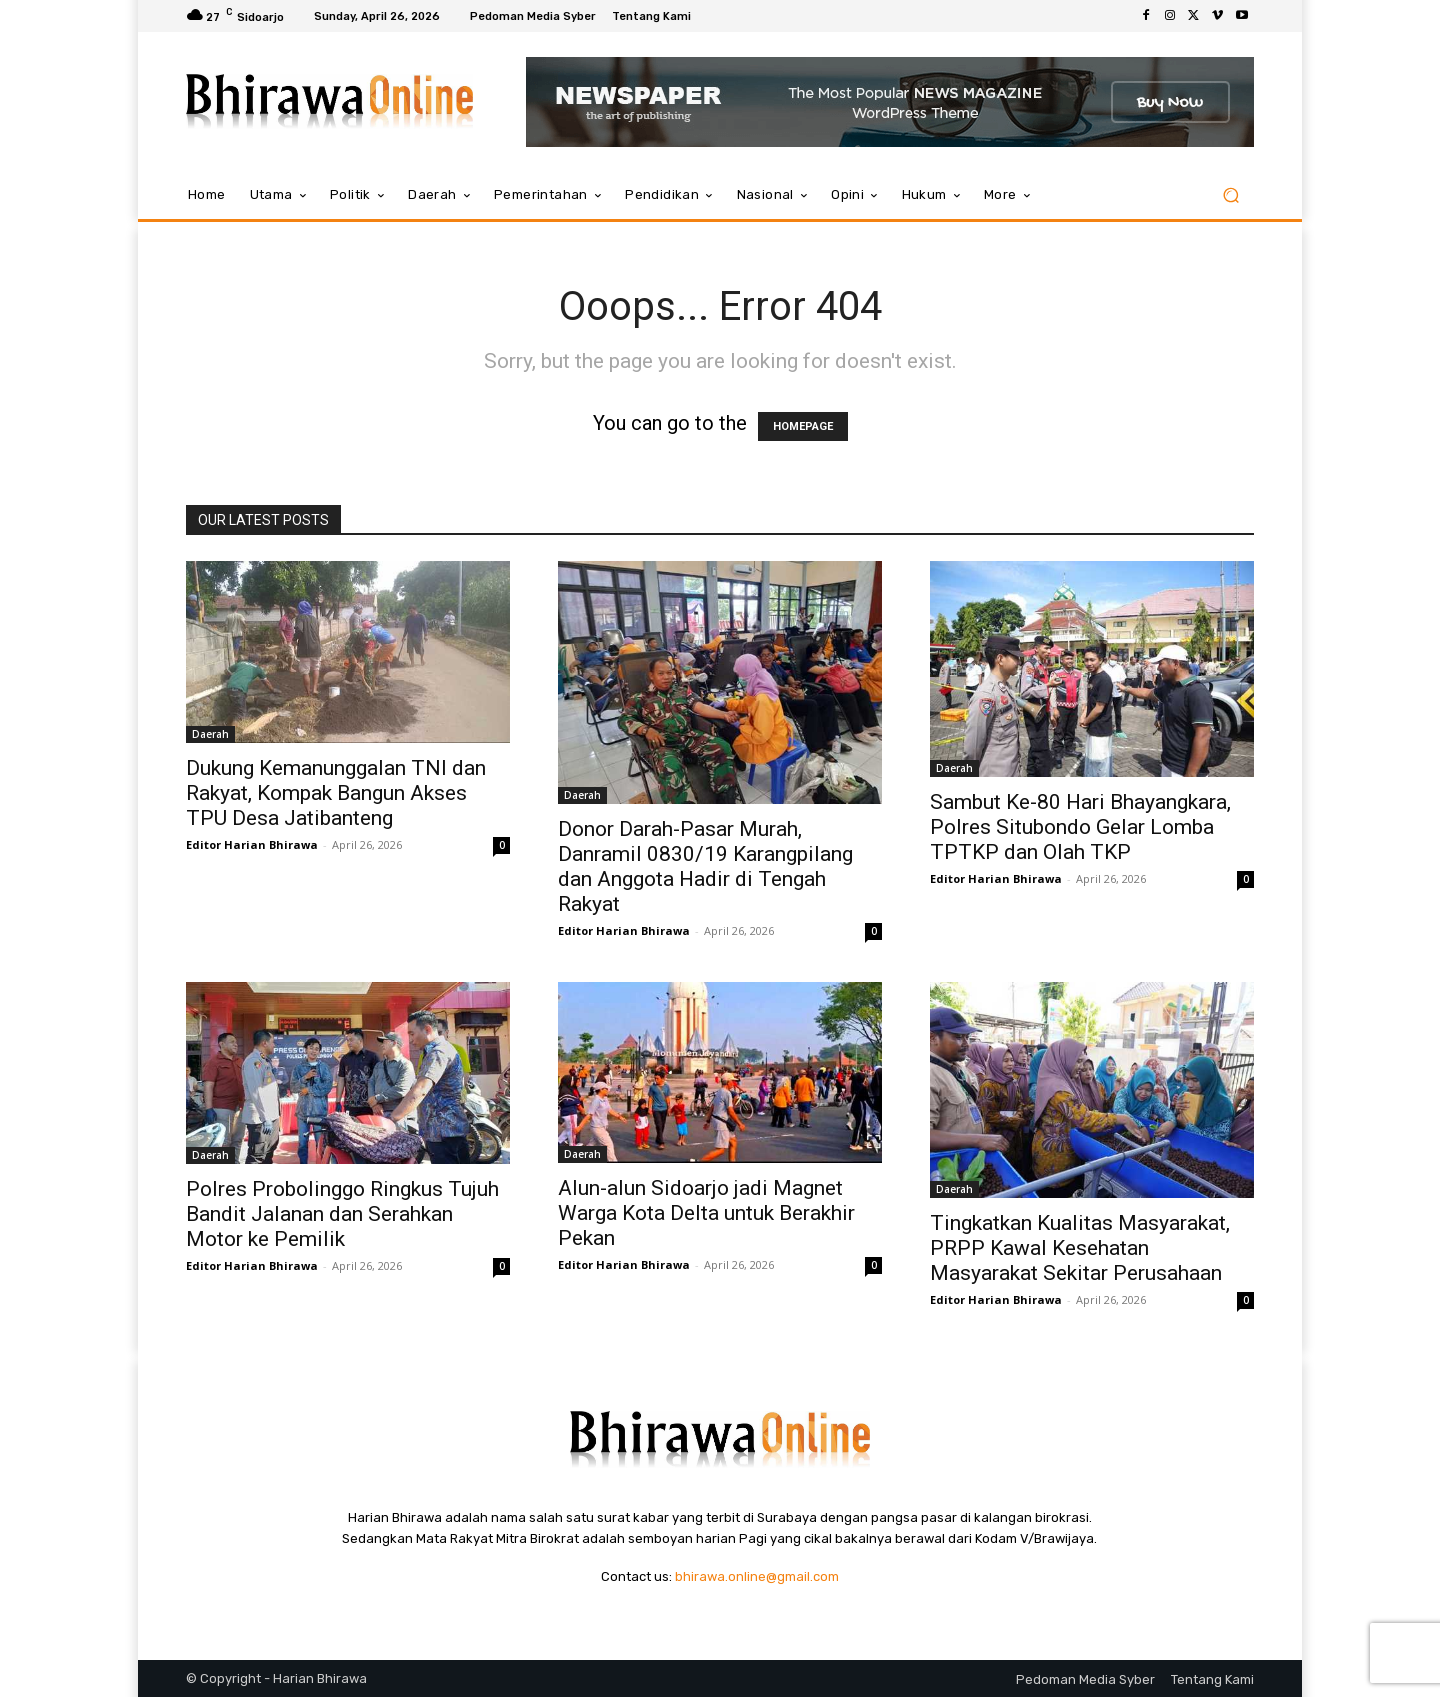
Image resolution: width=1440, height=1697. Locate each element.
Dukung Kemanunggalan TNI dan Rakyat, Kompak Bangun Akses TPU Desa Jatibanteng (336, 793)
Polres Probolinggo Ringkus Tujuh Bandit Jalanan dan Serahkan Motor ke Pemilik (342, 1214)
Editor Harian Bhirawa (252, 844)
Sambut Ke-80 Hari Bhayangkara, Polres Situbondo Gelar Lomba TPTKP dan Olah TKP (1080, 827)
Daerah (210, 734)
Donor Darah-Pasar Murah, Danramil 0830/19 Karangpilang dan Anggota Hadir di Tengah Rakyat (705, 866)
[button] (1230, 195)
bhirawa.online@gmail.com (757, 1576)
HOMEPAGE (803, 426)
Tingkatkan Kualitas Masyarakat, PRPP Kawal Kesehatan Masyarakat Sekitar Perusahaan (1080, 1248)
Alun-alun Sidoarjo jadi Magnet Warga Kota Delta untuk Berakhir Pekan (706, 1213)
